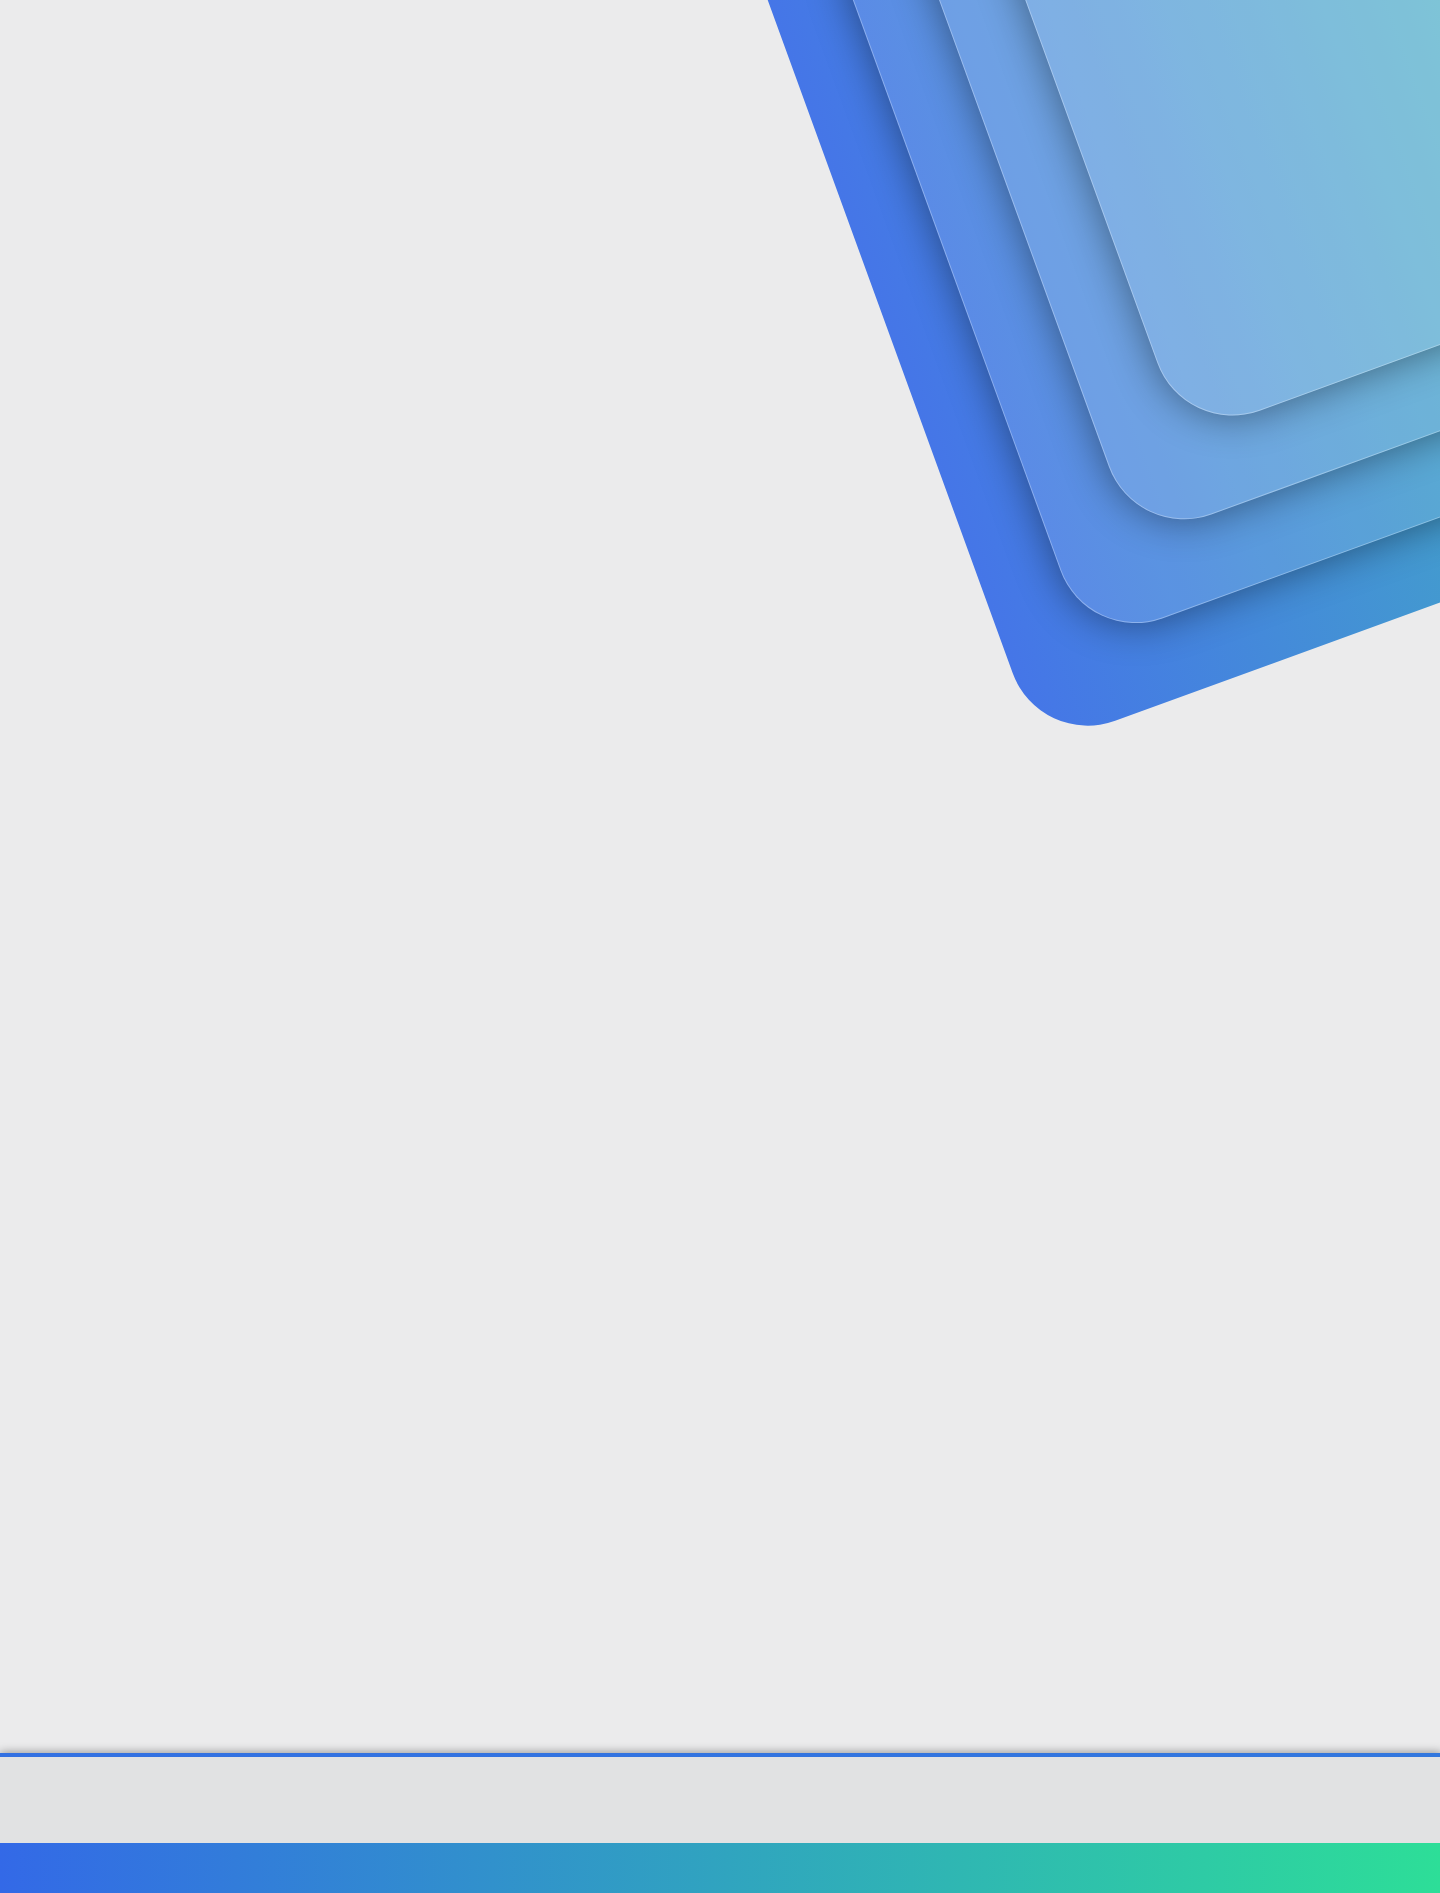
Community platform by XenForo (720, 1809)
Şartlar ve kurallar (947, 1867)
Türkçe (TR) (184, 1867)
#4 (1287, 1303)
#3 (1288, 1038)
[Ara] (959, 40)
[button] (578, 40)
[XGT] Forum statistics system (720, 1825)
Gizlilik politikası (1074, 1867)
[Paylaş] (1262, 487)
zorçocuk (172, 445)
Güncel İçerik (653, 40)
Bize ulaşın (837, 1867)
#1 (1288, 486)
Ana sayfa (1239, 1867)
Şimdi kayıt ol (1220, 155)
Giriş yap (1080, 155)
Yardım (1167, 1867)
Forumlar (514, 40)
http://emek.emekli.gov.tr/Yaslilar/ (453, 842)
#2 (1287, 751)
